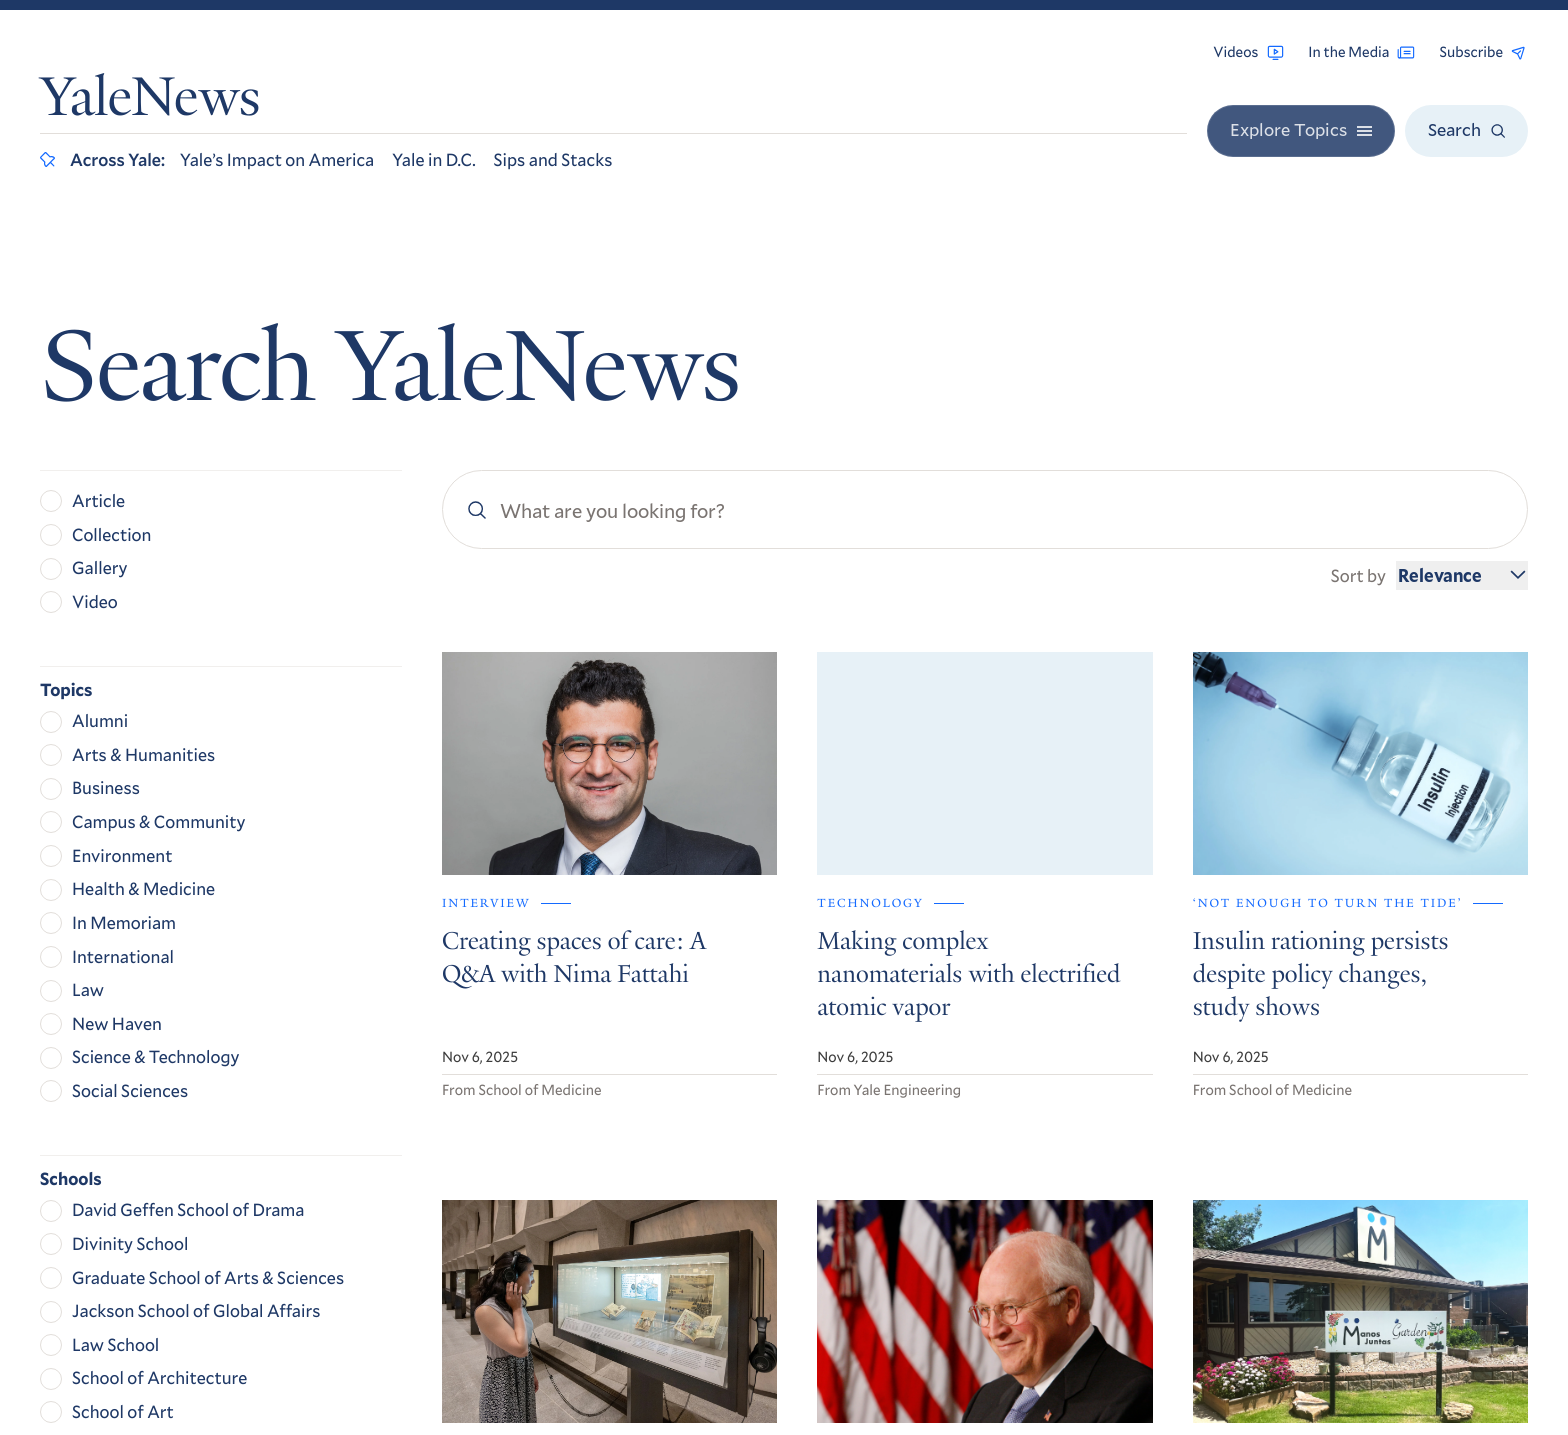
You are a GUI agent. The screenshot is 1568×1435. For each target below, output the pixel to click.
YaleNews (150, 102)
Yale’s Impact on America (277, 159)
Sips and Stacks (553, 159)
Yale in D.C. (433, 159)
